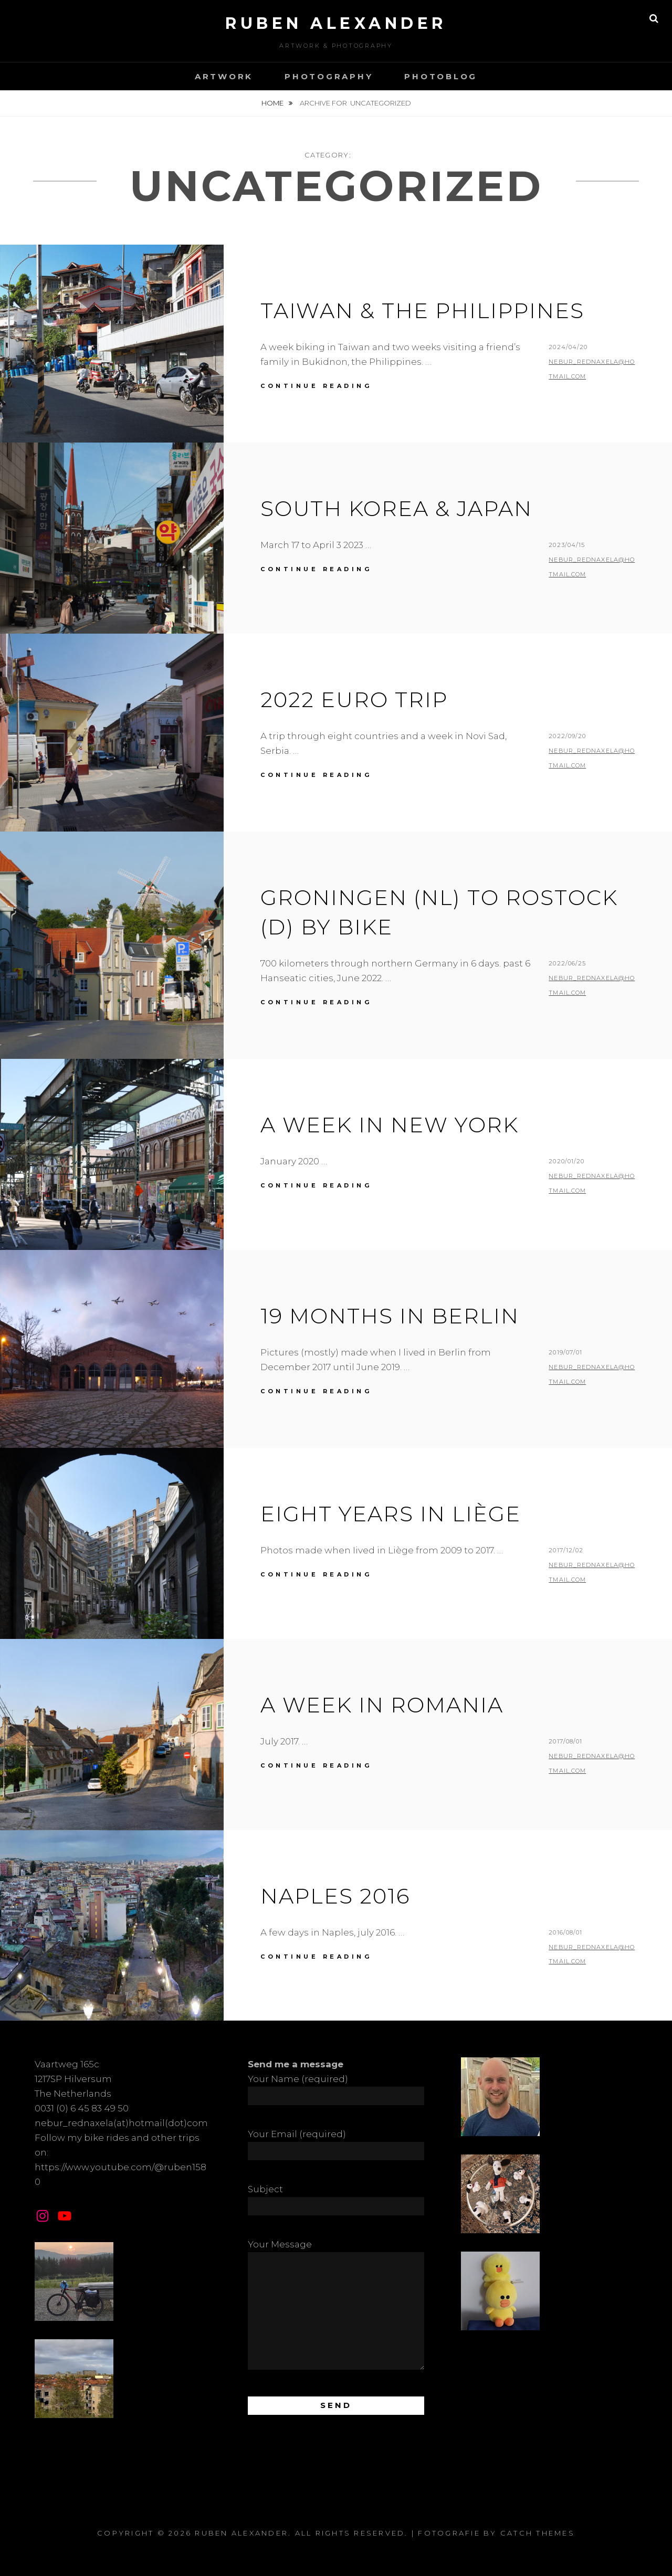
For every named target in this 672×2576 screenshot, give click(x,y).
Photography (329, 76)
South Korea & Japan (396, 508)
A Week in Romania (381, 1705)
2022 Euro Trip (354, 699)
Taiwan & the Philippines (422, 310)
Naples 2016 (335, 1896)
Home (273, 103)
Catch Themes (537, 2533)
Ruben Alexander (336, 23)
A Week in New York (389, 1125)
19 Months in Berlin (389, 1316)
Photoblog (440, 76)
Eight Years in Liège (390, 1514)
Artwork (224, 76)
